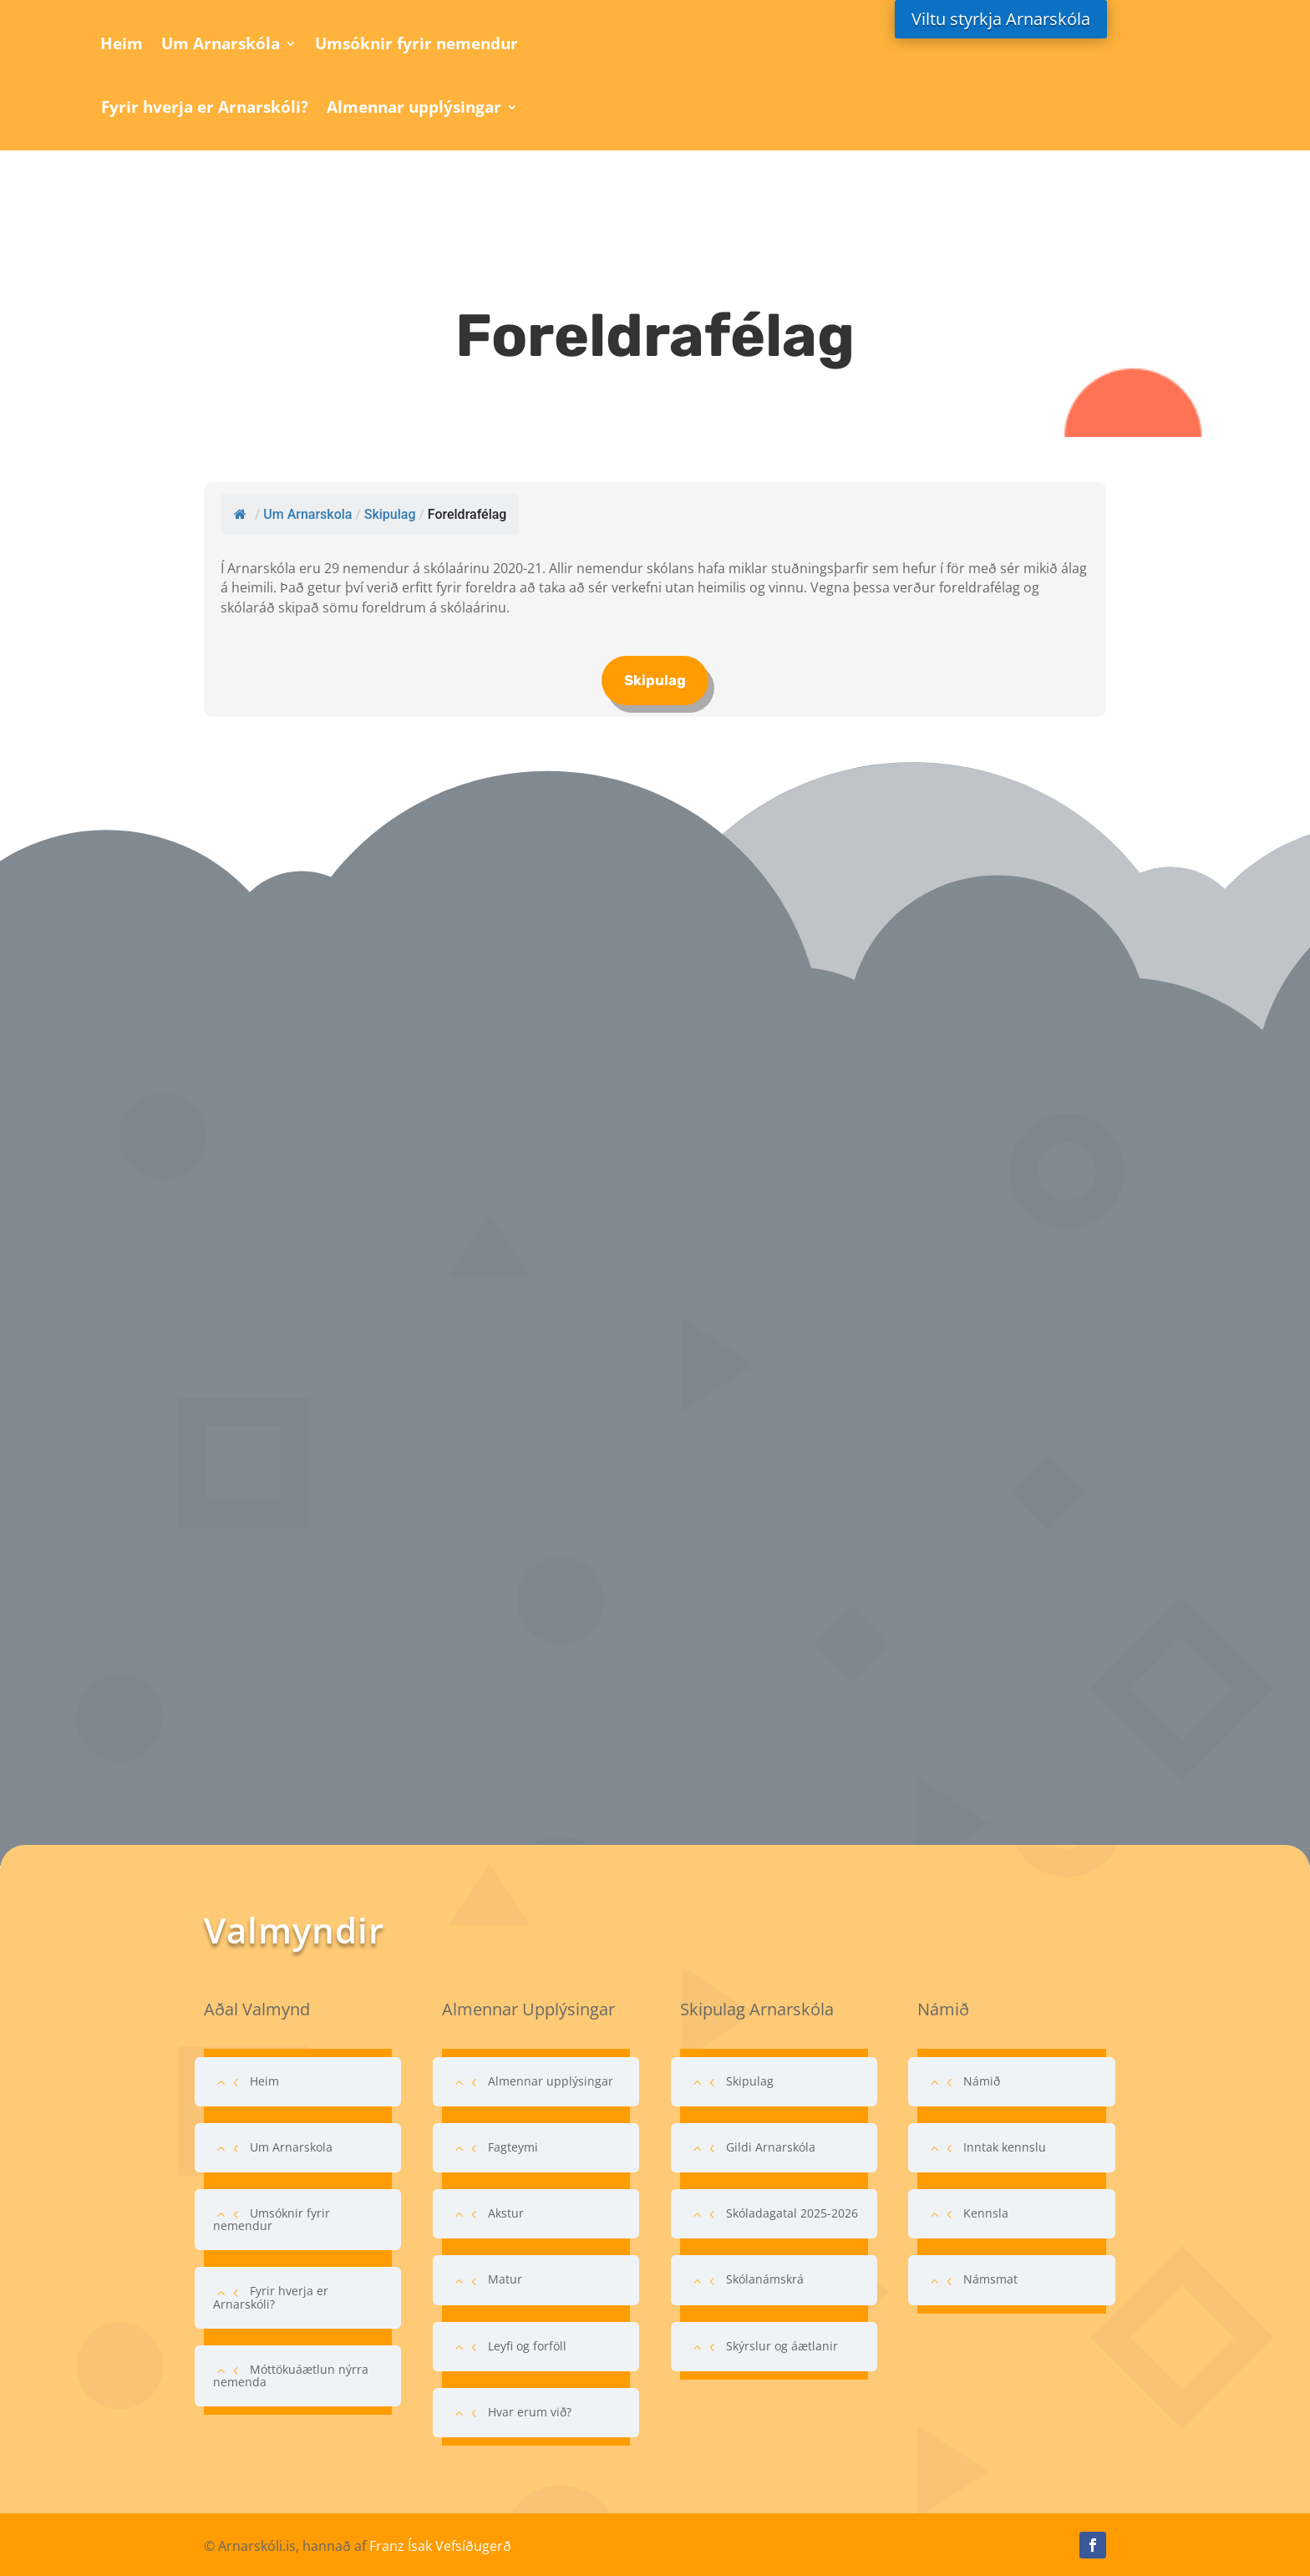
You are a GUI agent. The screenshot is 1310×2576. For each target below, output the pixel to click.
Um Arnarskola (291, 2147)
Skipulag (655, 680)
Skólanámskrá (765, 2279)
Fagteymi (513, 2147)
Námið (981, 2081)
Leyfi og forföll (527, 2346)
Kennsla (985, 2213)
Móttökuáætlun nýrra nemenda (290, 2375)
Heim (121, 43)
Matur (505, 2279)
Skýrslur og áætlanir (782, 2346)
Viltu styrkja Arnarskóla (1000, 19)
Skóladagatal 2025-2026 (792, 2213)
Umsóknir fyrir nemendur (416, 43)
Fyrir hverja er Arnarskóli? (204, 107)
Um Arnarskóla (220, 43)
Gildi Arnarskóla (770, 2147)
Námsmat (990, 2279)
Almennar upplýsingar (414, 107)
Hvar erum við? (529, 2412)
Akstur (506, 2213)
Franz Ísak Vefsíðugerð (440, 2546)
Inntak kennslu (1004, 2147)
